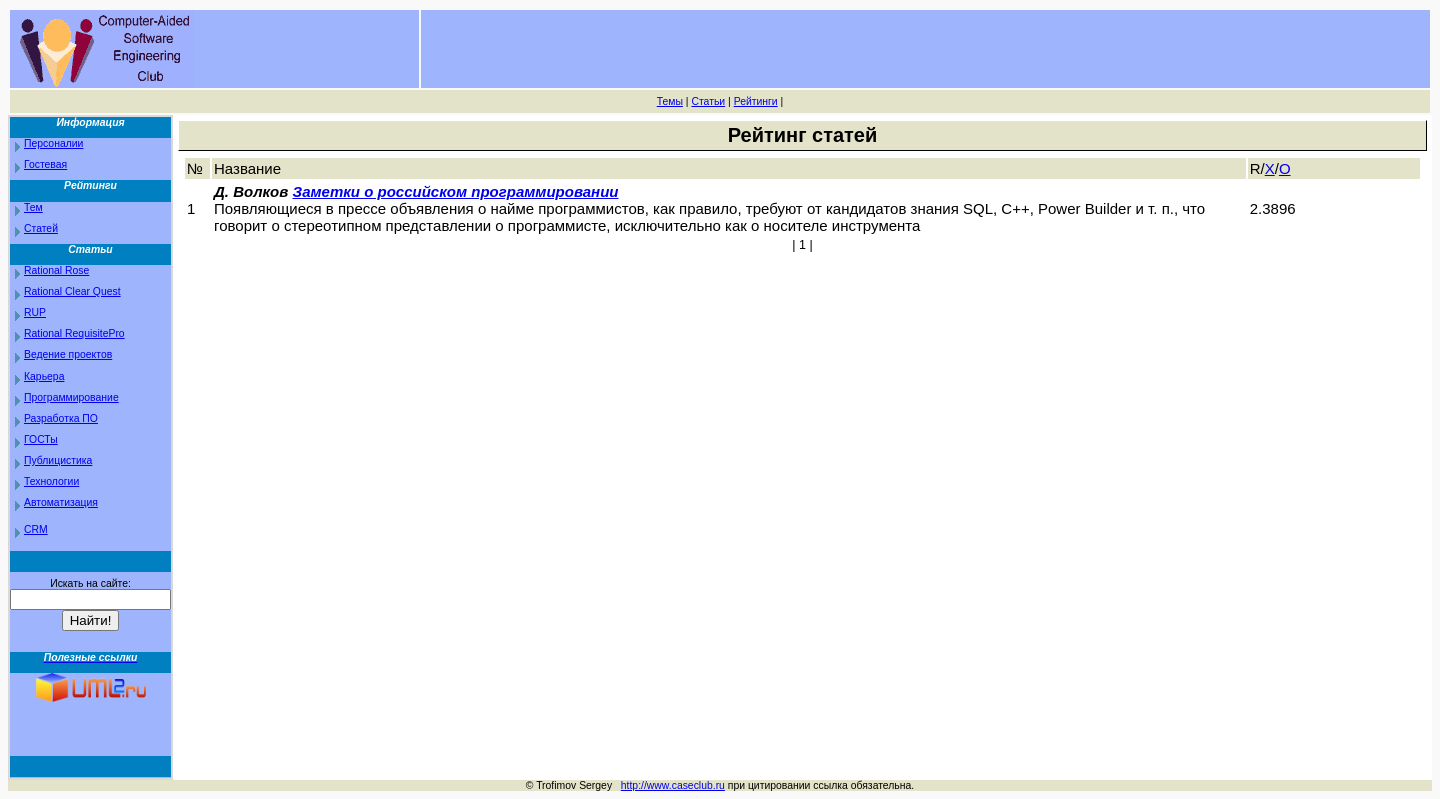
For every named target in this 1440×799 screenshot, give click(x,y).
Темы (670, 101)
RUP (35, 312)
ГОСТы (41, 439)
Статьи (708, 101)
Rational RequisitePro (74, 333)
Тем (33, 207)
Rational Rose (56, 270)
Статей (41, 228)
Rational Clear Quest (72, 291)
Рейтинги (756, 101)
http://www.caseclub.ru (673, 785)
